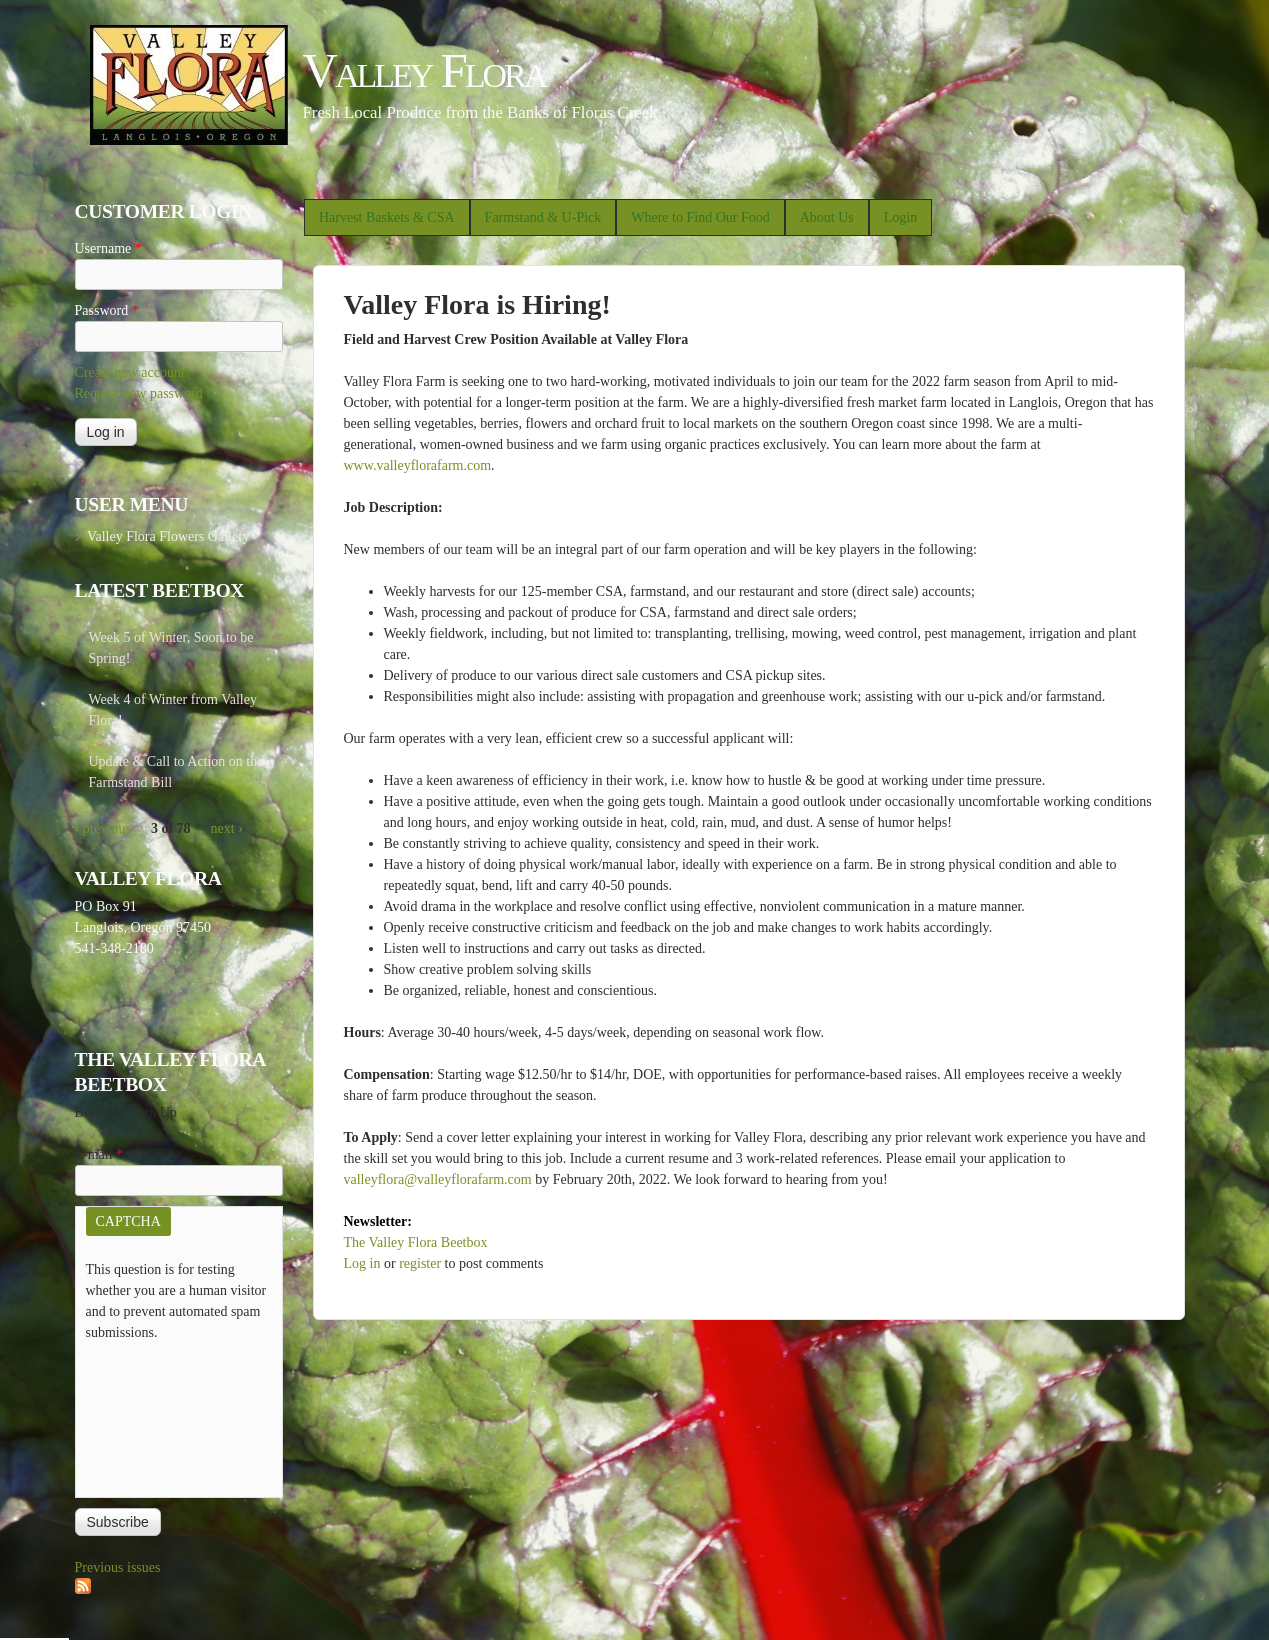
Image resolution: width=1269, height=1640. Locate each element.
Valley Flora (424, 70)
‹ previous (103, 828)
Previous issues (118, 1567)
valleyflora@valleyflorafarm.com (438, 1179)
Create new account (130, 372)
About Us (827, 217)
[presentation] (168, 1415)
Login (900, 217)
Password (107, 310)
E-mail (99, 1154)
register (420, 1263)
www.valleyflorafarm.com (418, 465)
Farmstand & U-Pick (543, 217)
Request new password (139, 393)
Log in (362, 1263)
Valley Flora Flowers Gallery (168, 536)
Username (108, 248)
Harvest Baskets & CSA (387, 217)
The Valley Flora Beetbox (416, 1242)
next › (227, 828)
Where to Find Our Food (700, 217)
